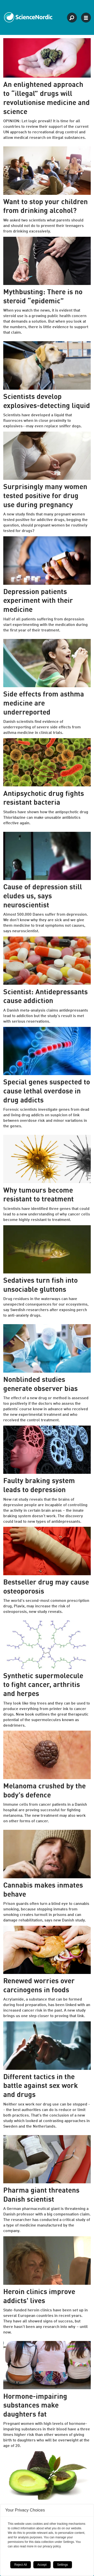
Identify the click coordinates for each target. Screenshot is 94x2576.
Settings (62, 2564)
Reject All (20, 2564)
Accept (42, 2564)
